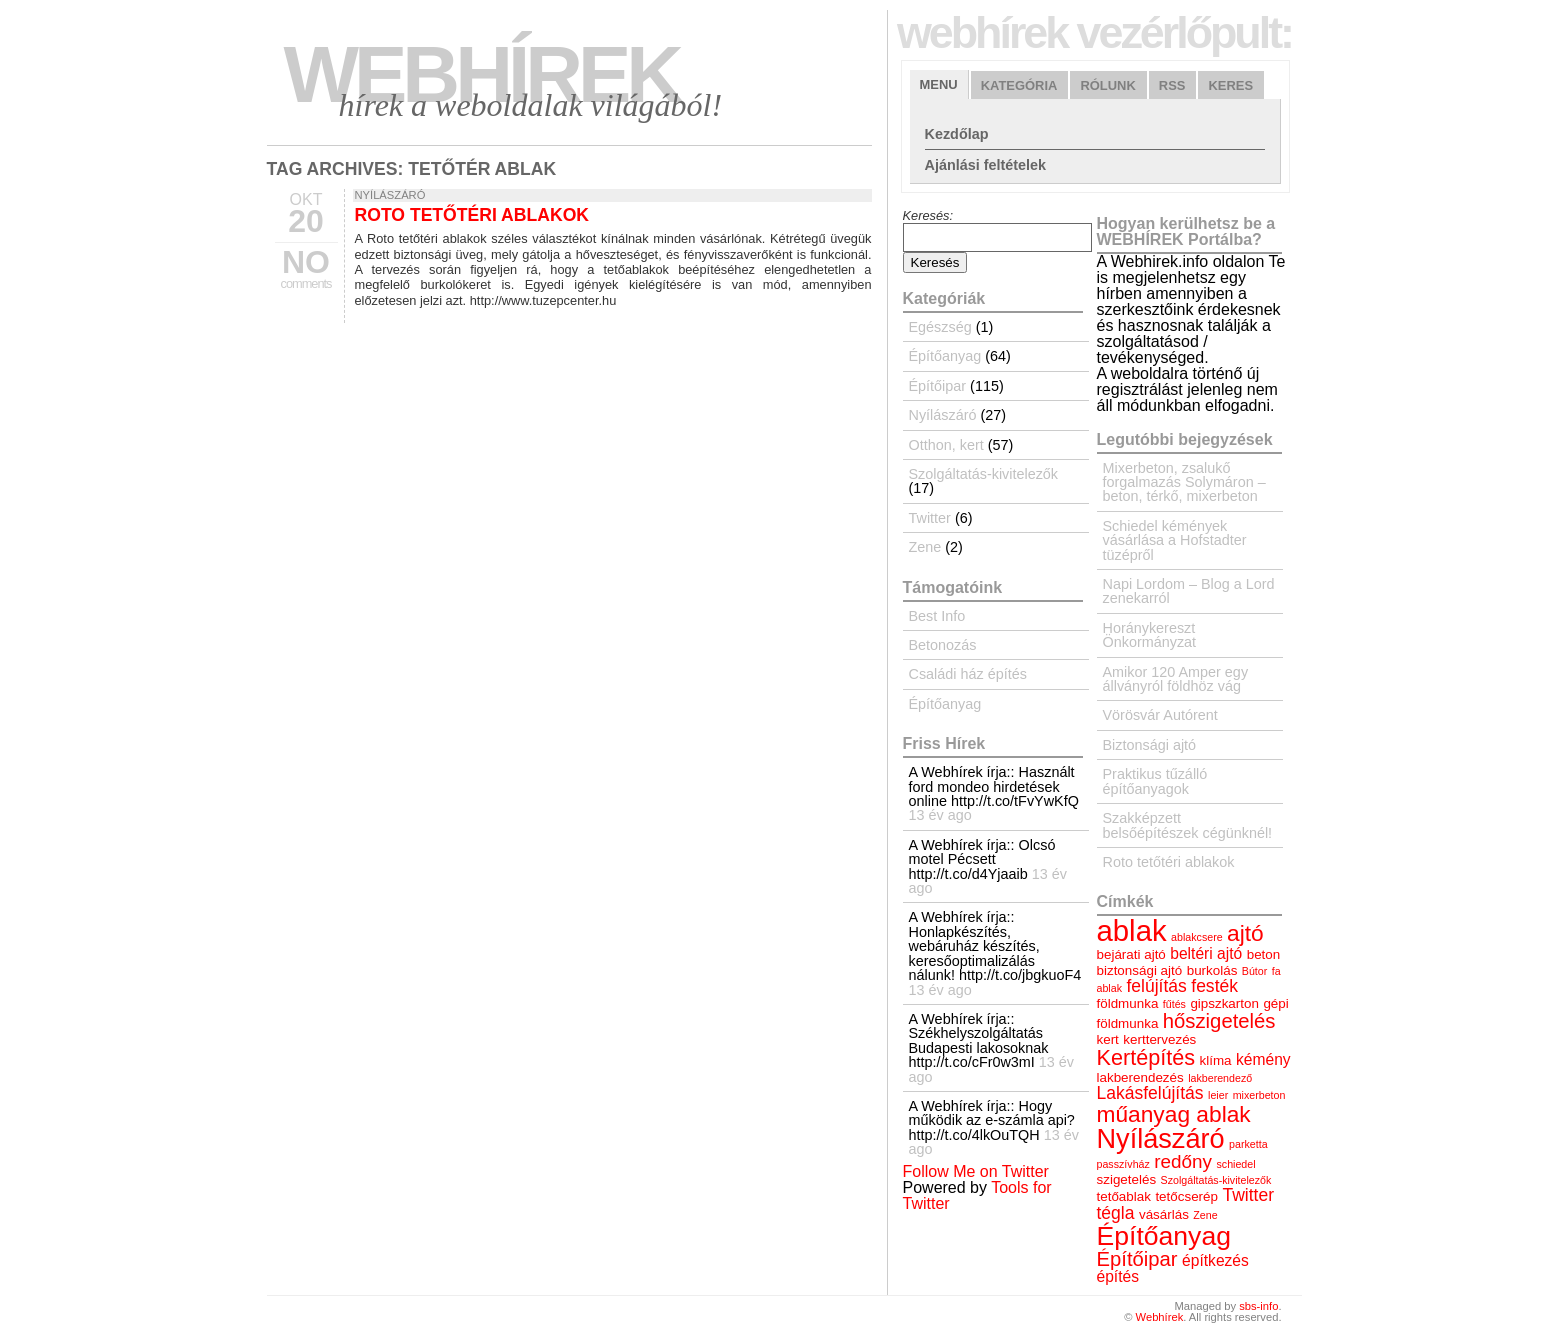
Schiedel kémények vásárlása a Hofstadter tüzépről (1175, 540)
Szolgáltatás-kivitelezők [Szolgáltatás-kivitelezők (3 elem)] (1216, 1180)
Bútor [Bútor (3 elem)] (1254, 971)
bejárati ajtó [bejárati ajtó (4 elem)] (1131, 954)
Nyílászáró (390, 195)
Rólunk (1107, 85)
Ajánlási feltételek (986, 165)
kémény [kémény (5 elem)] (1263, 1059)
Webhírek (482, 74)
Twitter (930, 518)
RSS (1172, 85)
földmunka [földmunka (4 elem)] (1128, 1003)
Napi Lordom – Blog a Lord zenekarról (1189, 591)
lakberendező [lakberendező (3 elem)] (1220, 1078)
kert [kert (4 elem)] (1108, 1039)
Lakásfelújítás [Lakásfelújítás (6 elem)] (1150, 1093)
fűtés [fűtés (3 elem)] (1174, 1004)
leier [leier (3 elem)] (1218, 1095)
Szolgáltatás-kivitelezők (984, 474)
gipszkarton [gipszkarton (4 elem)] (1224, 1003)
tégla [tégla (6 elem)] (1116, 1213)
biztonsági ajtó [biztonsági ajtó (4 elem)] (1140, 970)
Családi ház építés (968, 674)
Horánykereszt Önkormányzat (1150, 635)
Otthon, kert (946, 445)
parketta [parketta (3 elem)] (1248, 1144)
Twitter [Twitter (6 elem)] (1248, 1195)
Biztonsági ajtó (1150, 745)
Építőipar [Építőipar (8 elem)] (1137, 1259)
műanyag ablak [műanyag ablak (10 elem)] (1174, 1114)
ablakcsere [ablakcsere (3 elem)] (1197, 937)
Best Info (937, 616)
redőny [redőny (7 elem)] (1183, 1161)
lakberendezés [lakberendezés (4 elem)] (1140, 1077)
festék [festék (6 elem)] (1214, 986)
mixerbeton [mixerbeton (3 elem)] (1259, 1095)
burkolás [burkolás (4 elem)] (1212, 970)
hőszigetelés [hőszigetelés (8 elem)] (1219, 1021)
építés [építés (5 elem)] (1118, 1276)
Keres (1230, 85)
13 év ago (940, 815)
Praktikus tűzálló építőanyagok (1155, 781)
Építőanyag (945, 356)
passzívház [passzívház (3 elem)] (1123, 1164)
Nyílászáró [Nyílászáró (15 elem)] (1161, 1138)
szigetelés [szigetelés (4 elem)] (1127, 1179)
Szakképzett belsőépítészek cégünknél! (1188, 825)
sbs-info (1258, 1306)
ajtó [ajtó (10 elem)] (1245, 933)
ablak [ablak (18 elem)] (1132, 930)
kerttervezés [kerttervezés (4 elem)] (1159, 1039)
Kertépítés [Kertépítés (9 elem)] (1146, 1057)
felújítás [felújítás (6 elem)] (1156, 986)
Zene (925, 547)
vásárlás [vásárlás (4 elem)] (1164, 1214)
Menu (939, 84)
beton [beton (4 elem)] (1264, 954)
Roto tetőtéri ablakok (472, 215)
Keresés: (928, 215)
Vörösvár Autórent (1160, 715)
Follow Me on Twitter (976, 1171)
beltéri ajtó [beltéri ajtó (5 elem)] (1206, 953)
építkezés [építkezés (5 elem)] (1215, 1260)
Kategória (1019, 85)
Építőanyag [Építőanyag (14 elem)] (1164, 1236)
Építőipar (938, 386)
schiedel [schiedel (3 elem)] (1235, 1164)
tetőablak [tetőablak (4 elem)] (1124, 1196)
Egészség (940, 327)
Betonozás (943, 645)
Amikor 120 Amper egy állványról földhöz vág (1176, 679)
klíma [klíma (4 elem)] (1216, 1060)
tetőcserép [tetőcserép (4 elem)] (1186, 1196)
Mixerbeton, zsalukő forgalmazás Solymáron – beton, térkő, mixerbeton (1184, 482)
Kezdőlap (957, 134)
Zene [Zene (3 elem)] (1205, 1215)
